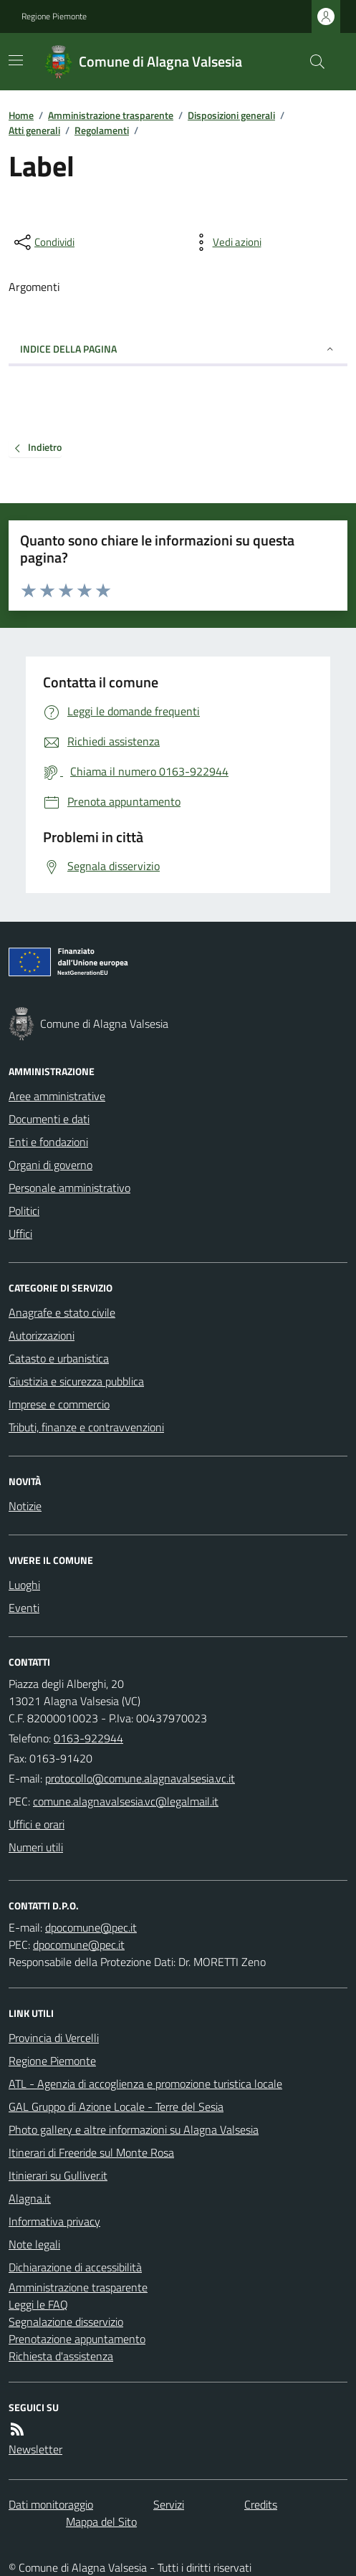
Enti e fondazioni (48, 1141)
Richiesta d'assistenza (61, 2356)
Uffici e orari (36, 1824)
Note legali (34, 2244)
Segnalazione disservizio (66, 2321)
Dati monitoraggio (51, 2504)
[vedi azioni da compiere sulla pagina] (225, 242)
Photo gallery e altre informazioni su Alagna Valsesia (134, 2129)
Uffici (20, 1233)
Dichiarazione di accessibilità (75, 2267)
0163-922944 (88, 1738)
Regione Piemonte (54, 16)
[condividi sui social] (43, 242)
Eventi (24, 1607)
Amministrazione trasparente (110, 115)
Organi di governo (50, 1164)
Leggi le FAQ (38, 2304)
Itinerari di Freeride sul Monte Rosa (91, 2152)
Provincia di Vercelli (54, 2037)
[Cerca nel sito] (312, 61)
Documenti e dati (49, 1118)
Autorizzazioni (41, 1335)
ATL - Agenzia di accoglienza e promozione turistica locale (145, 2083)
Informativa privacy (54, 2221)
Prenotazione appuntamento (77, 2338)
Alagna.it (30, 2198)
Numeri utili (36, 1847)
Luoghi (24, 1584)
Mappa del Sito (101, 2521)
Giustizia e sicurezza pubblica (76, 1381)
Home (21, 115)
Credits (260, 2504)
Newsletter (35, 2449)
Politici (24, 1210)
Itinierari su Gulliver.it (58, 2175)
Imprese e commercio (59, 1404)
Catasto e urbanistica (59, 1358)
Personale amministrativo (69, 1187)
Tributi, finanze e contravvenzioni (86, 1427)
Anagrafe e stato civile (62, 1312)
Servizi (168, 2504)
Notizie (25, 1505)
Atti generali (34, 130)
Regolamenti (101, 130)
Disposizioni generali (231, 115)
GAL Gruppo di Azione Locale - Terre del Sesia (116, 2106)
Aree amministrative (57, 1096)
